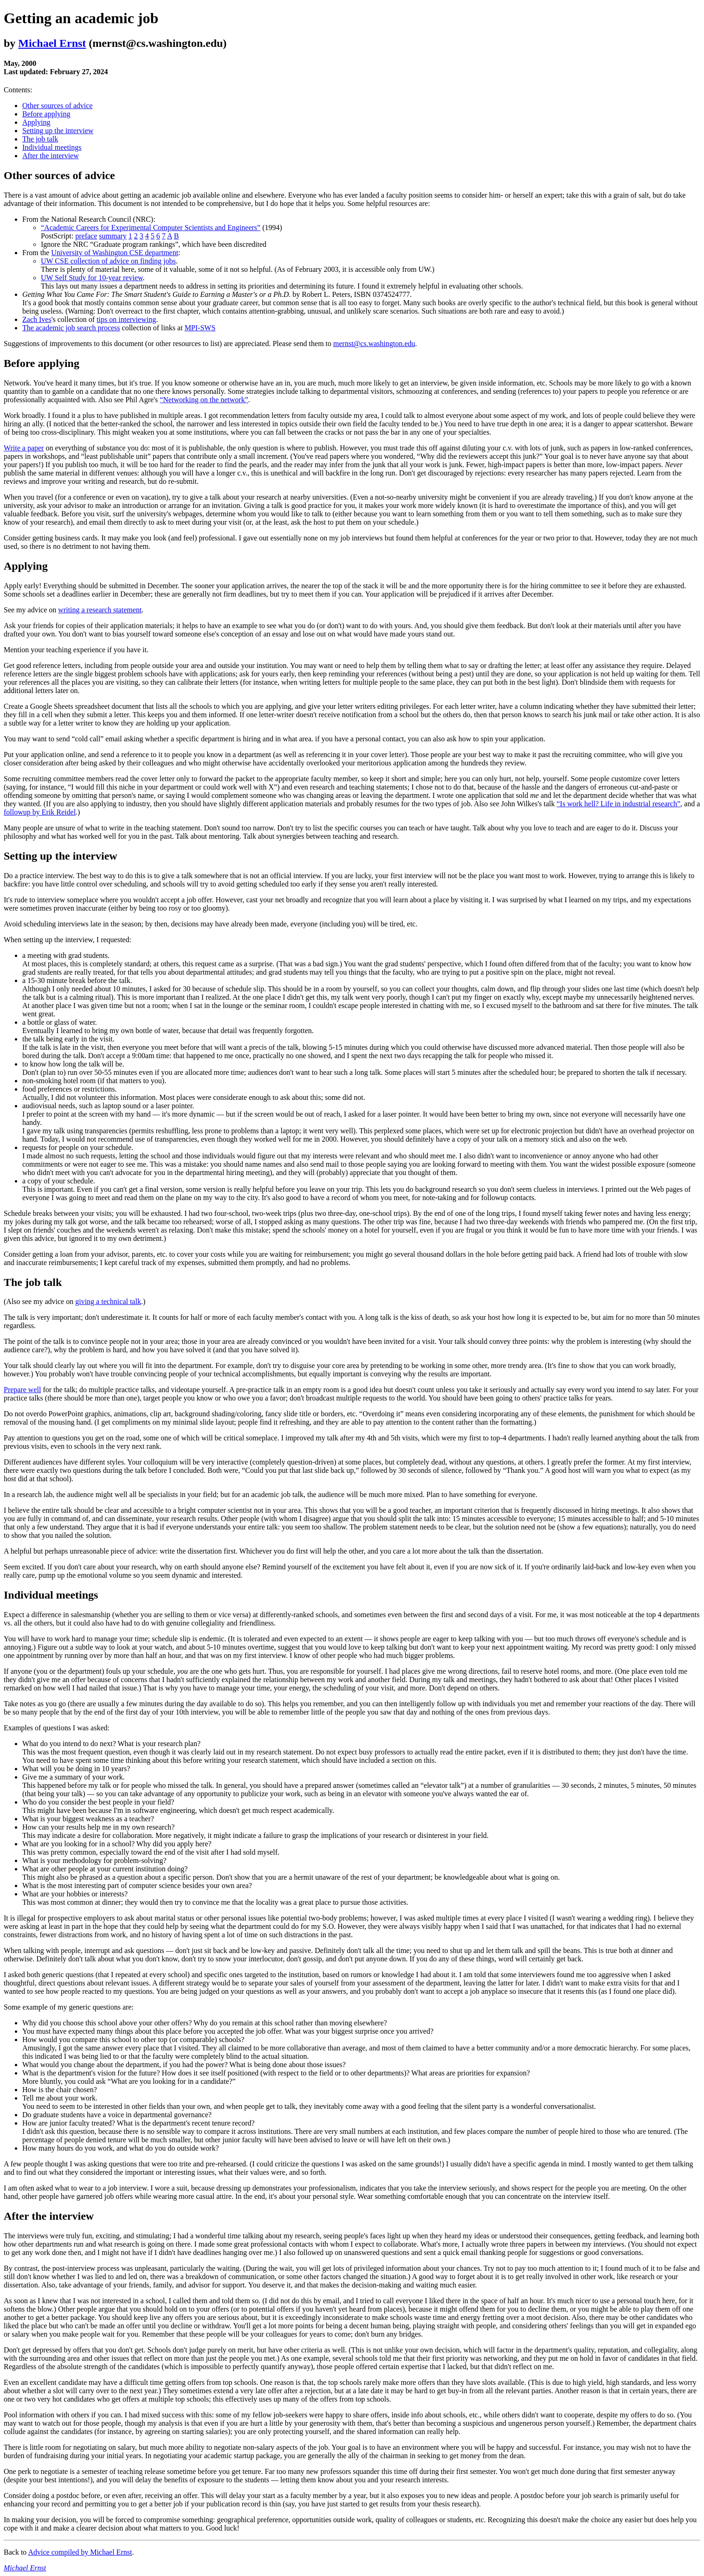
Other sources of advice (57, 105)
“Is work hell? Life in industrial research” (618, 804)
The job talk (40, 139)
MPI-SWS (200, 328)
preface (86, 236)
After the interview (50, 156)
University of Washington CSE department (114, 253)
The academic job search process (71, 328)
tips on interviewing (126, 319)
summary (113, 236)
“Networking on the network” (204, 400)
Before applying (46, 114)
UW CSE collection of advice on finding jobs (108, 261)
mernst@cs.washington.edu (374, 343)
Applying (36, 122)
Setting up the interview (57, 131)
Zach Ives (37, 319)
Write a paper (24, 448)
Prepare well (22, 1390)
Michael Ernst (52, 43)
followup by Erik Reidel (40, 812)
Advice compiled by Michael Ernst (80, 2552)
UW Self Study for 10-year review (92, 278)
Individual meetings (52, 147)
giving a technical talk (108, 1301)
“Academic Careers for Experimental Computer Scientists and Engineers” (150, 227)
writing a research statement (100, 610)
